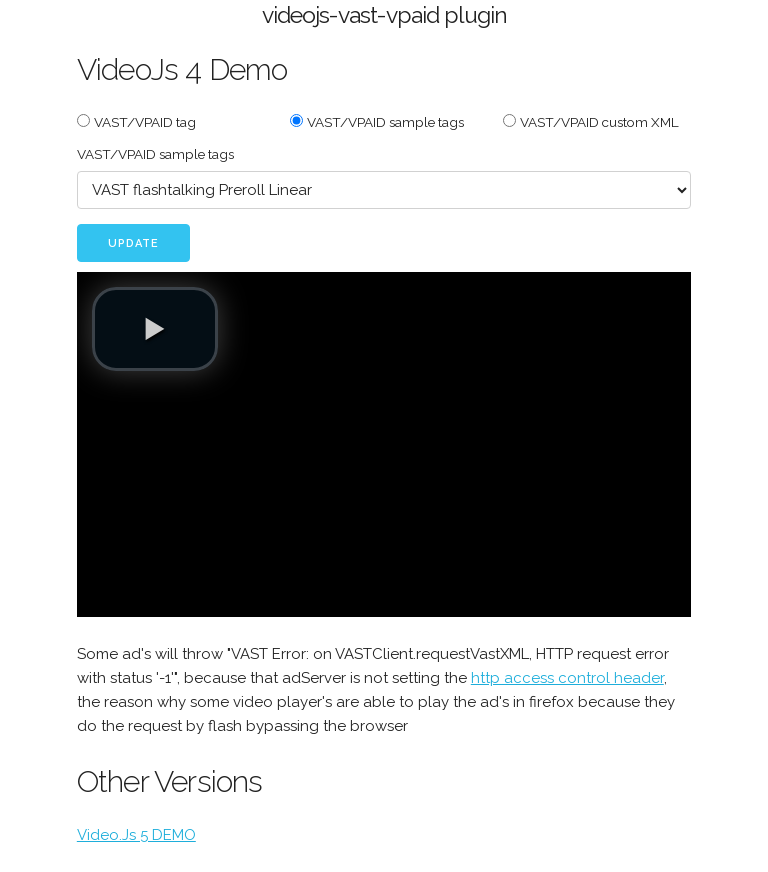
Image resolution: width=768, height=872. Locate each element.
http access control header (567, 678)
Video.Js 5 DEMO (136, 835)
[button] (155, 329)
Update (133, 243)
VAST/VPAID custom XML (599, 122)
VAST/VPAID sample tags (385, 122)
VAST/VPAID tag (145, 122)
